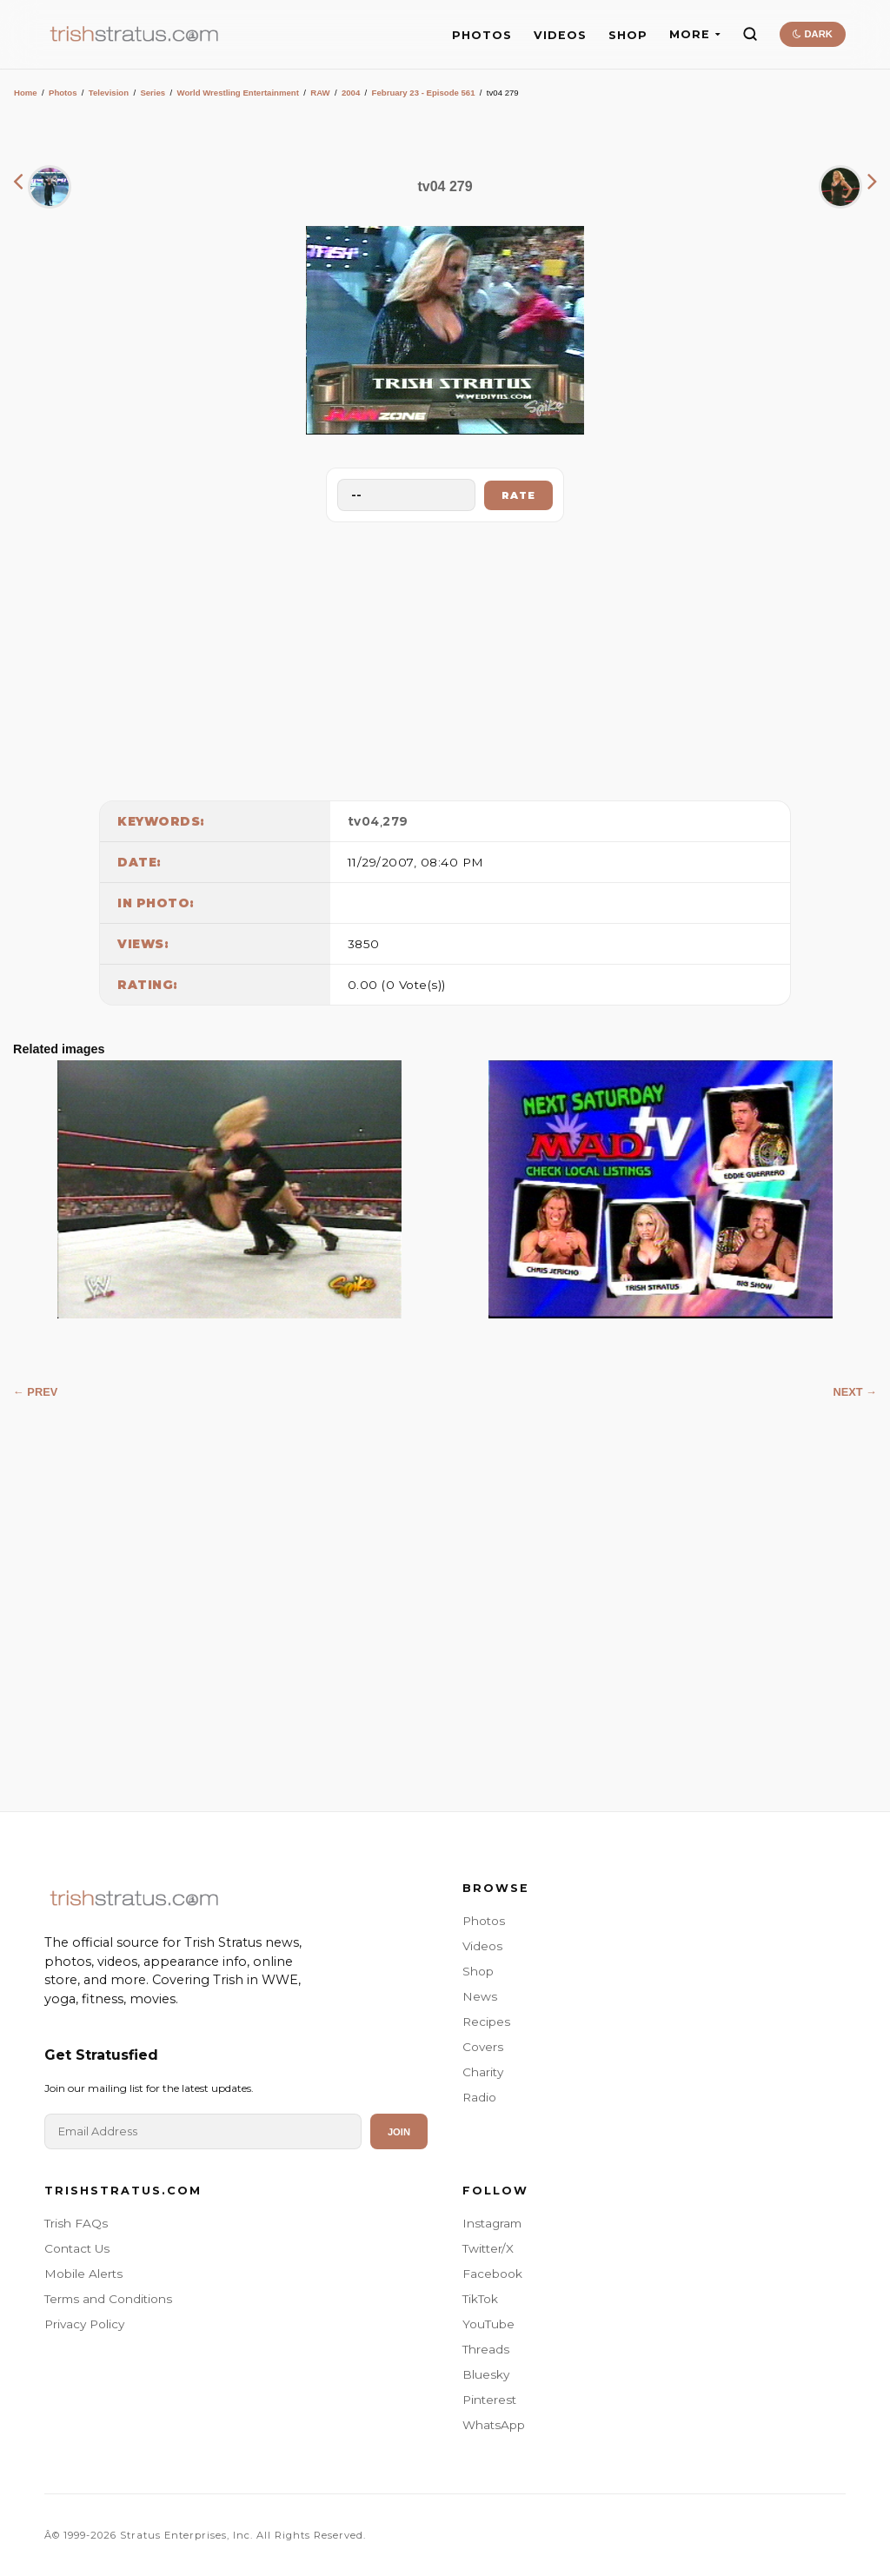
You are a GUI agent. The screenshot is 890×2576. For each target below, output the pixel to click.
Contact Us (77, 2248)
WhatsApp (493, 2425)
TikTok (480, 2299)
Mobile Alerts (83, 2274)
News (479, 1996)
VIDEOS (560, 35)
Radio (479, 2097)
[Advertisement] (445, 657)
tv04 (364, 821)
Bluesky (485, 2374)
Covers (482, 2047)
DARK (812, 34)
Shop (478, 1971)
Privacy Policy (84, 2324)
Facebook (492, 2274)
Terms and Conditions (108, 2299)
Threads (485, 2349)
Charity (482, 2072)
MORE (695, 34)
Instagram (491, 2223)
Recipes (486, 2021)
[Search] (750, 34)
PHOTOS (482, 35)
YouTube (488, 2324)
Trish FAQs (76, 2223)
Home (25, 92)
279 (395, 821)
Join (399, 2132)
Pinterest (489, 2400)
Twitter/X (488, 2248)
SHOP (628, 35)
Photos (63, 92)
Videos (482, 1946)
